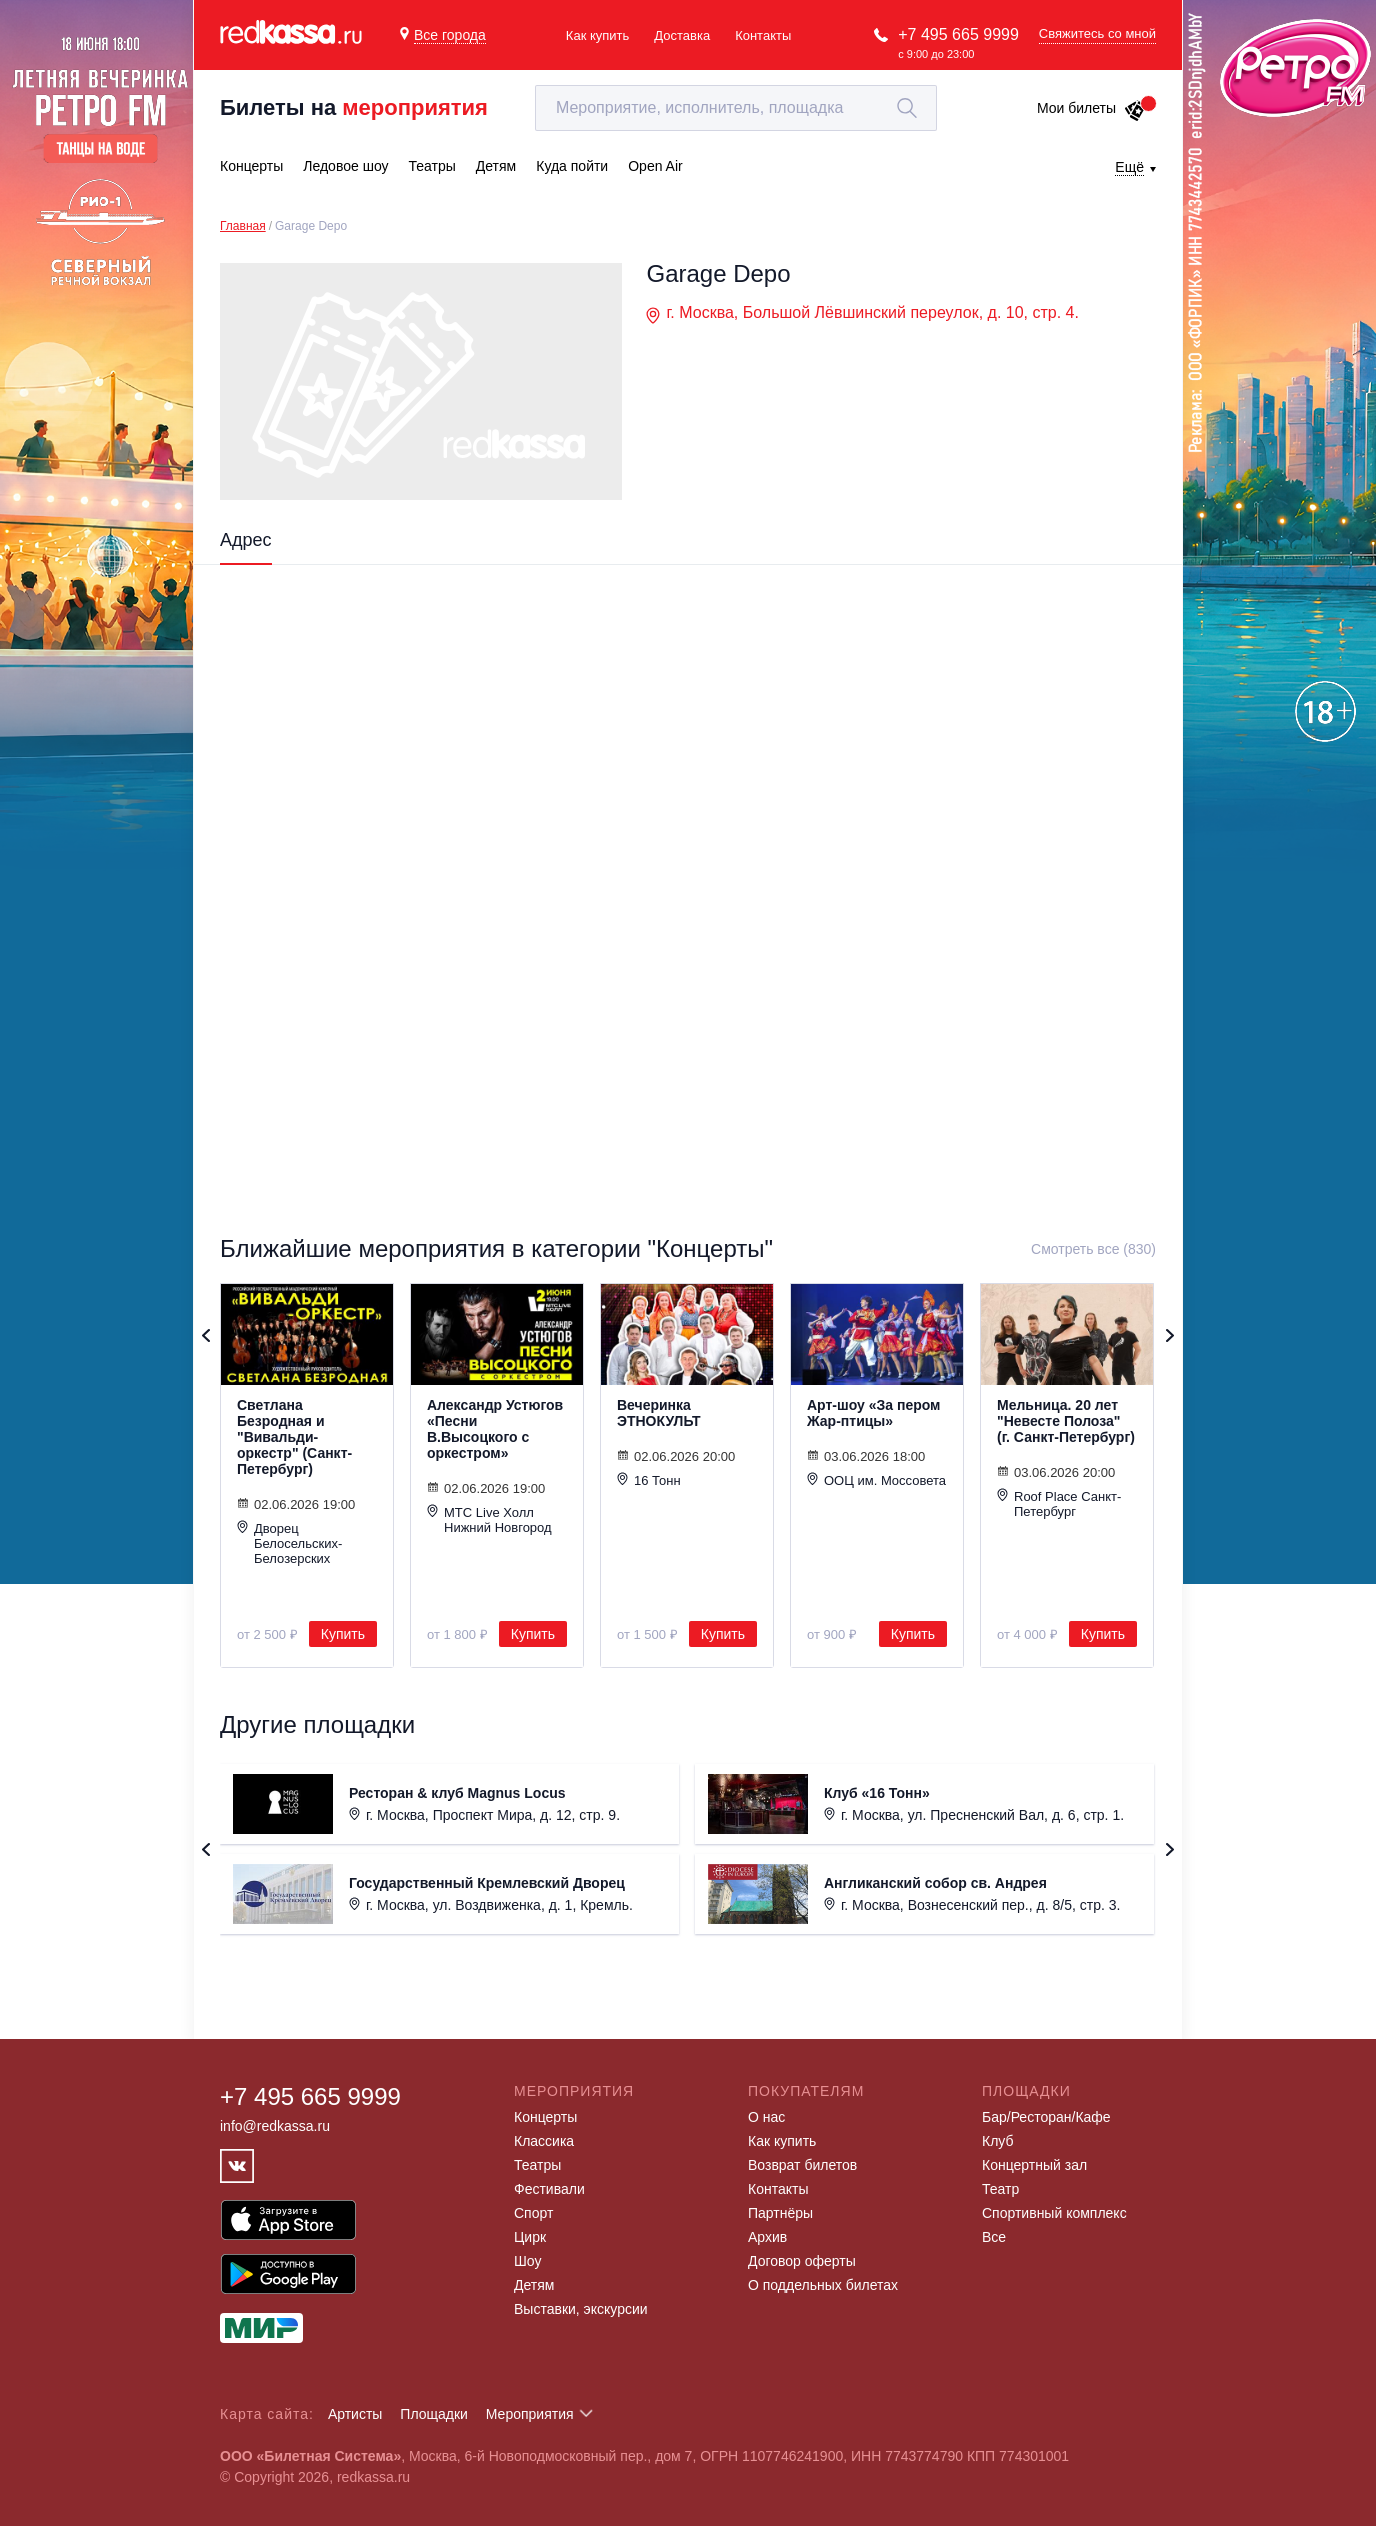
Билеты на (354, 107)
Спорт (533, 2213)
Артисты (355, 2414)
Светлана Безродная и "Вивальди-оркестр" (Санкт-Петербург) (294, 1437)
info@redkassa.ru (275, 2126)
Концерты (545, 2117)
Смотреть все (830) (1093, 1249)
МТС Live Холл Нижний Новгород (489, 1519)
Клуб (998, 2141)
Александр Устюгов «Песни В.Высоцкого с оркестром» (495, 1429)
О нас (766, 2117)
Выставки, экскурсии (581, 2309)
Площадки (434, 2414)
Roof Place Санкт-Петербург (1059, 1503)
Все (994, 2237)
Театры (537, 2165)
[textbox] (736, 108)
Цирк (530, 2237)
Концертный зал (1034, 2165)
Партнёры (780, 2213)
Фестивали (549, 2189)
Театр (1000, 2189)
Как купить (597, 35)
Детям (534, 2285)
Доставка (682, 35)
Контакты (763, 35)
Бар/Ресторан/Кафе (1046, 2117)
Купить (343, 1634)
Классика (544, 2141)
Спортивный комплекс (1054, 2213)
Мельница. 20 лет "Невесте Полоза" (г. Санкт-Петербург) (1066, 1421)
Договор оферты (802, 2261)
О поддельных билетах (823, 2285)
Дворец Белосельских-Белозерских (289, 1543)
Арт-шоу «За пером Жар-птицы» (873, 1413)
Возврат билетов (802, 2165)
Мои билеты (1091, 108)
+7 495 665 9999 (958, 34)
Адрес (246, 540)
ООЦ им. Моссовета (876, 1480)
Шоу (527, 2261)
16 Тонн (649, 1480)
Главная (243, 226)
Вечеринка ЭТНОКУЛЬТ (659, 1413)
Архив (767, 2237)
